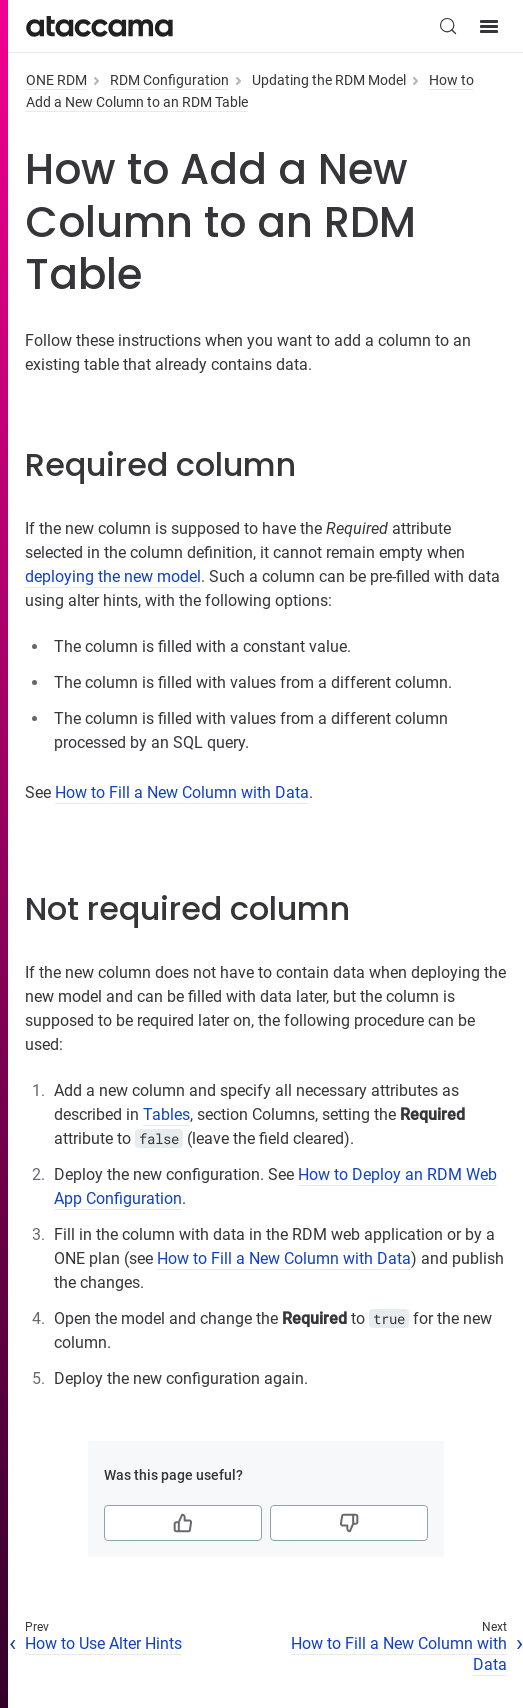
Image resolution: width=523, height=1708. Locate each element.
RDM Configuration (169, 80)
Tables (166, 1114)
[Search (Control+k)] (448, 26)
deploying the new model (113, 576)
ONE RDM (56, 80)
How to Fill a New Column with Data (182, 792)
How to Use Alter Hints (103, 1643)
